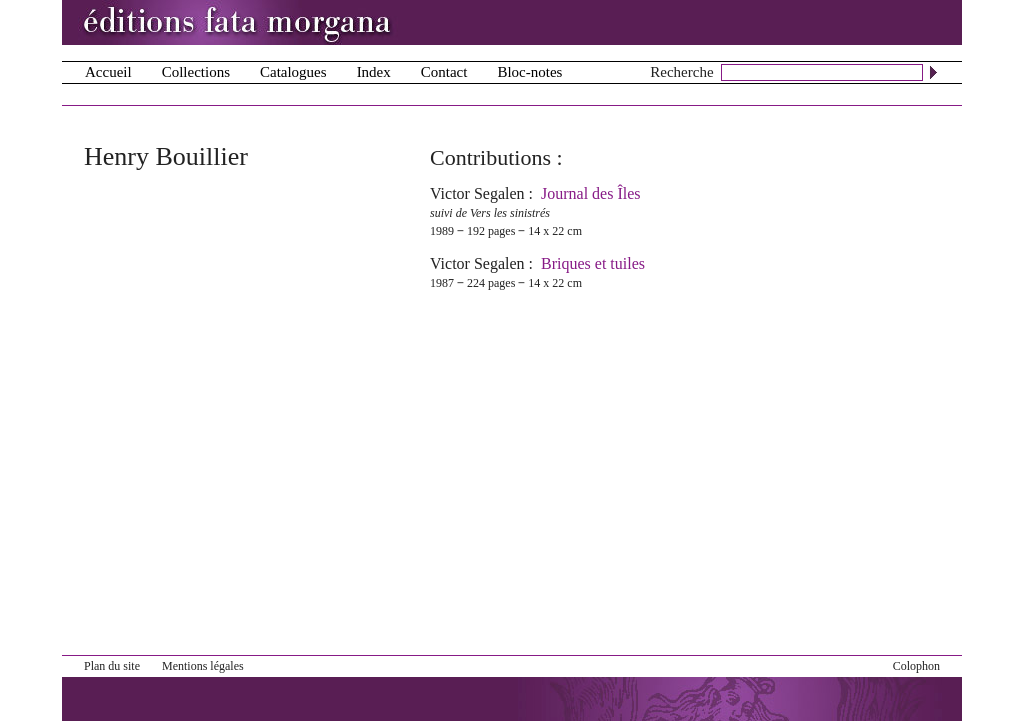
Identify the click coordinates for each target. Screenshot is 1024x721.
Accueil (108, 72)
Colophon (916, 666)
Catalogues (293, 72)
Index (374, 72)
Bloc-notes (529, 72)
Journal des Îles (591, 193)
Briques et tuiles (593, 263)
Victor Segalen (477, 193)
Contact (444, 72)
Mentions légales (203, 666)
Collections (196, 72)
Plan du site (112, 666)
